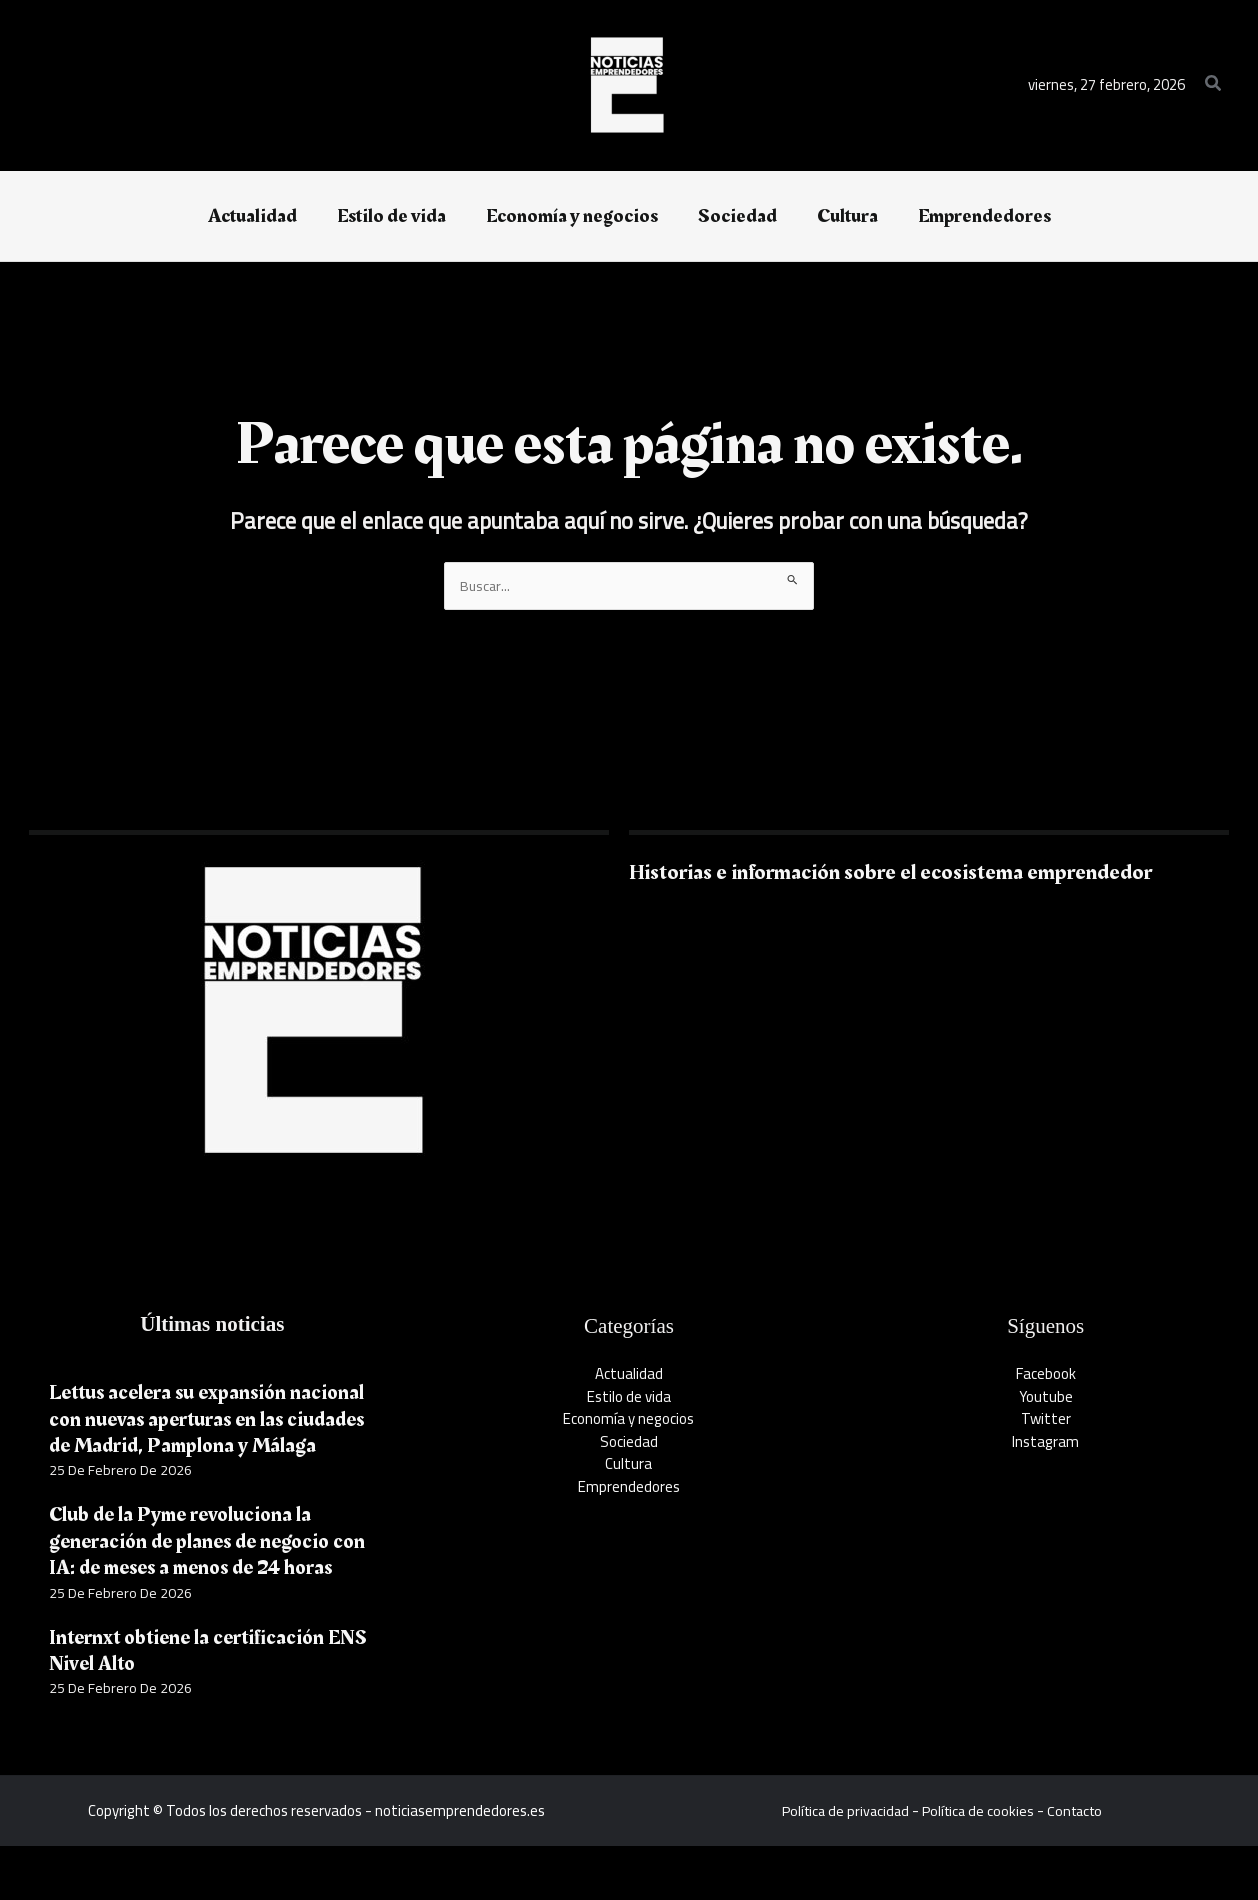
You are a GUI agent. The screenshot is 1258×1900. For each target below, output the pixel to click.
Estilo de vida (629, 1397)
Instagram (1045, 1442)
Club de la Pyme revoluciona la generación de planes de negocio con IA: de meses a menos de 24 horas (195, 1582)
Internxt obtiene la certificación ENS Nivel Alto (192, 1704)
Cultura (628, 1465)
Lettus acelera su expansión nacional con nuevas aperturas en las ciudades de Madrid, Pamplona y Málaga (210, 1433)
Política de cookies (978, 1864)
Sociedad (629, 1442)
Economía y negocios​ (628, 1420)
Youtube (1046, 1397)
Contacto (1079, 1864)
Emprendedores (629, 1487)
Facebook (1046, 1375)
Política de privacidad (840, 1864)
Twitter (1046, 1420)
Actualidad (629, 1375)
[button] (1214, 85)
